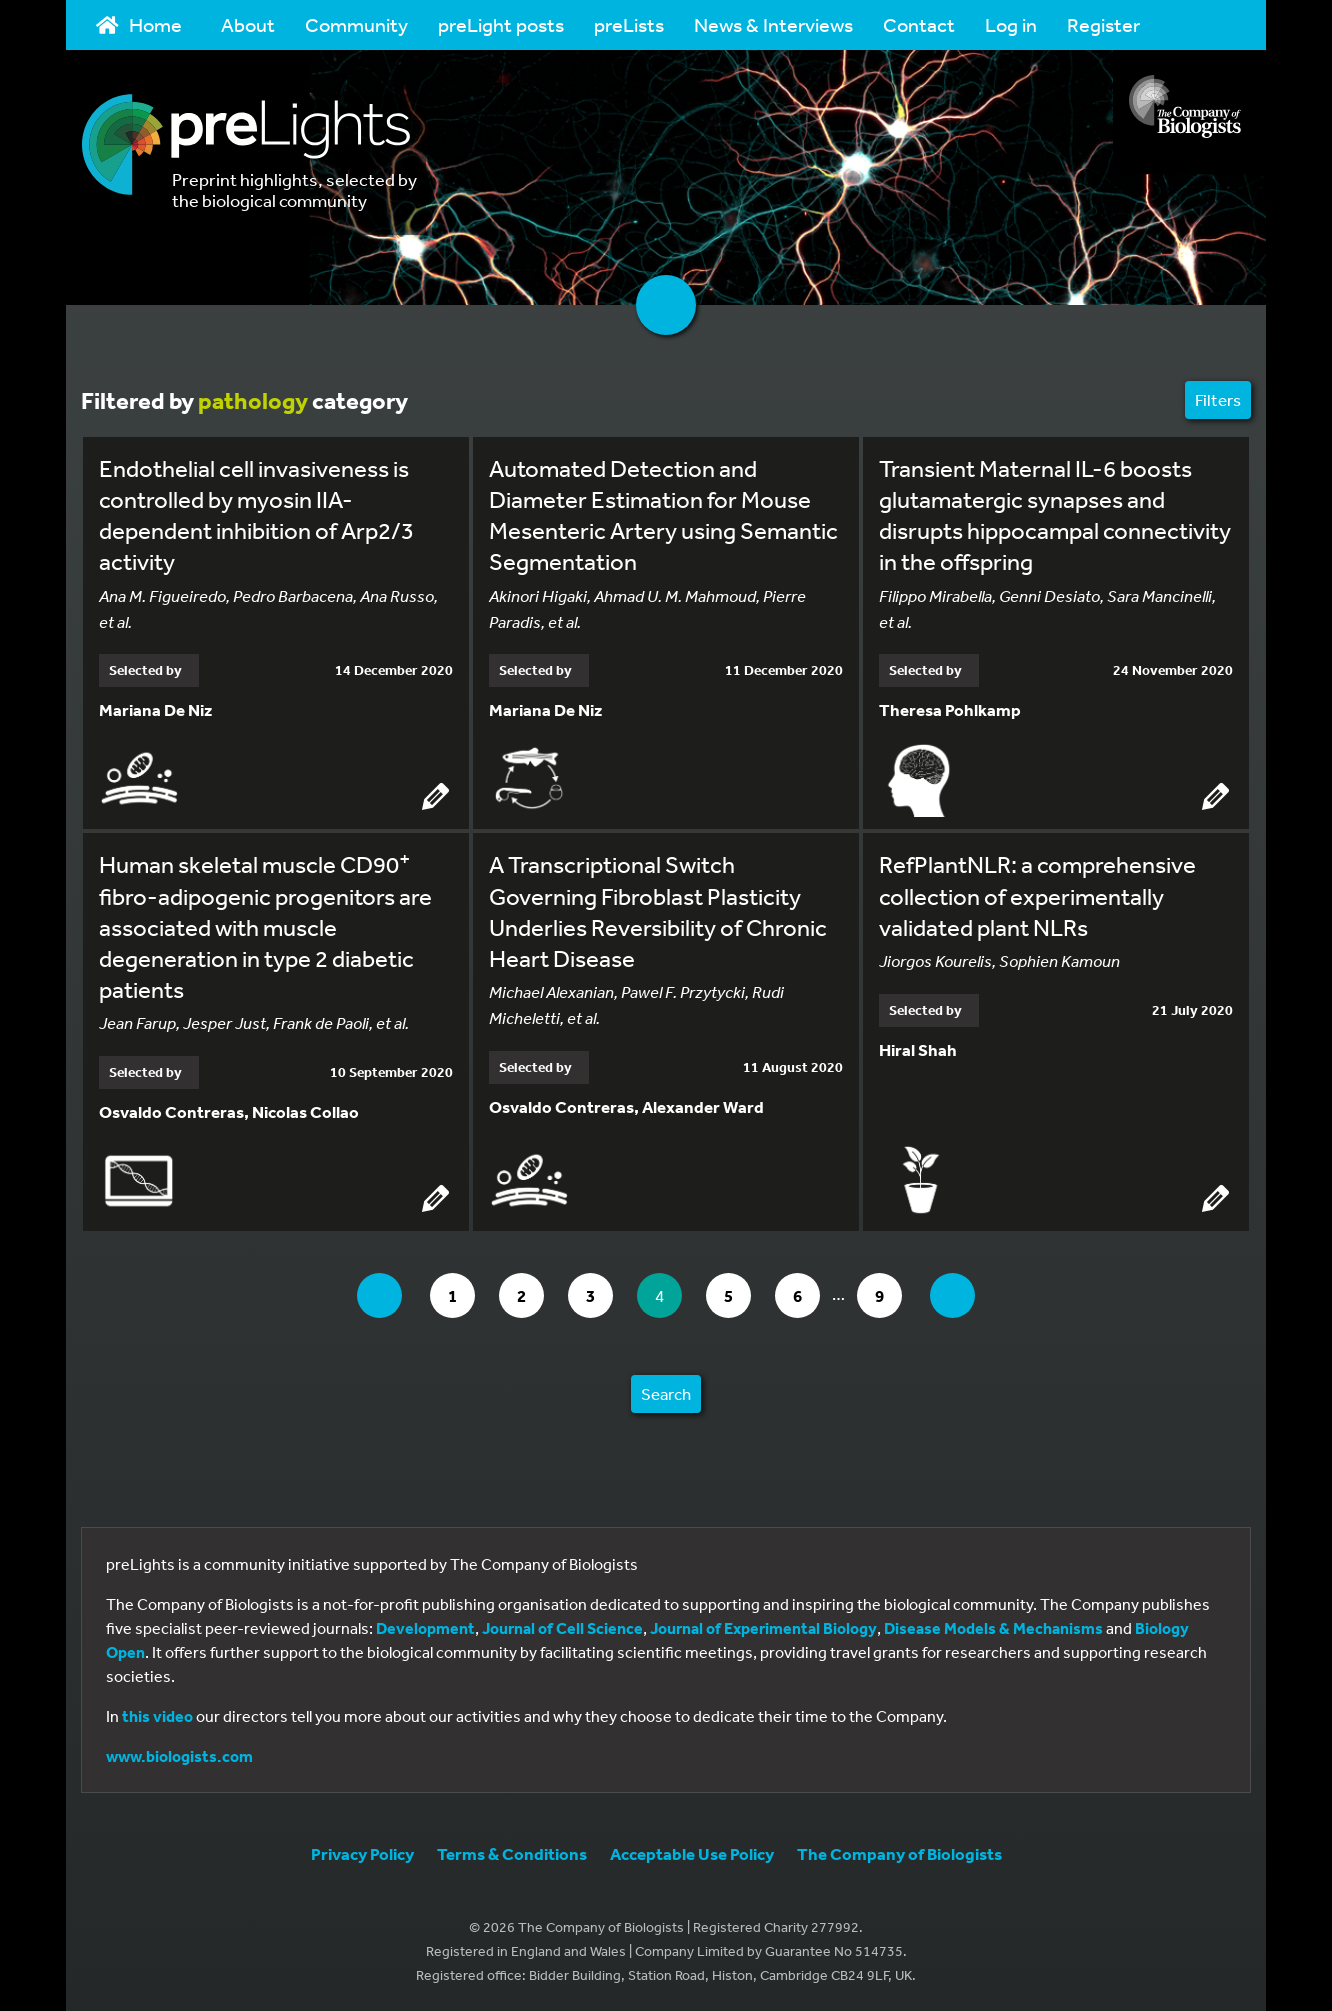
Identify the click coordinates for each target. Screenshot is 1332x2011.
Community (356, 24)
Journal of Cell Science (562, 1628)
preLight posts (501, 24)
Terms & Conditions (512, 1853)
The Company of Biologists (899, 1853)
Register (1103, 24)
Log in (1011, 24)
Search (666, 1393)
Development (425, 1628)
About (248, 24)
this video (157, 1716)
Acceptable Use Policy (692, 1853)
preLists (629, 24)
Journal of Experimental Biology (763, 1628)
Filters (1218, 399)
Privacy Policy (362, 1853)
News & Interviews (773, 24)
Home (139, 24)
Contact (919, 24)
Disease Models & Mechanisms (993, 1628)
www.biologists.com (179, 1756)
